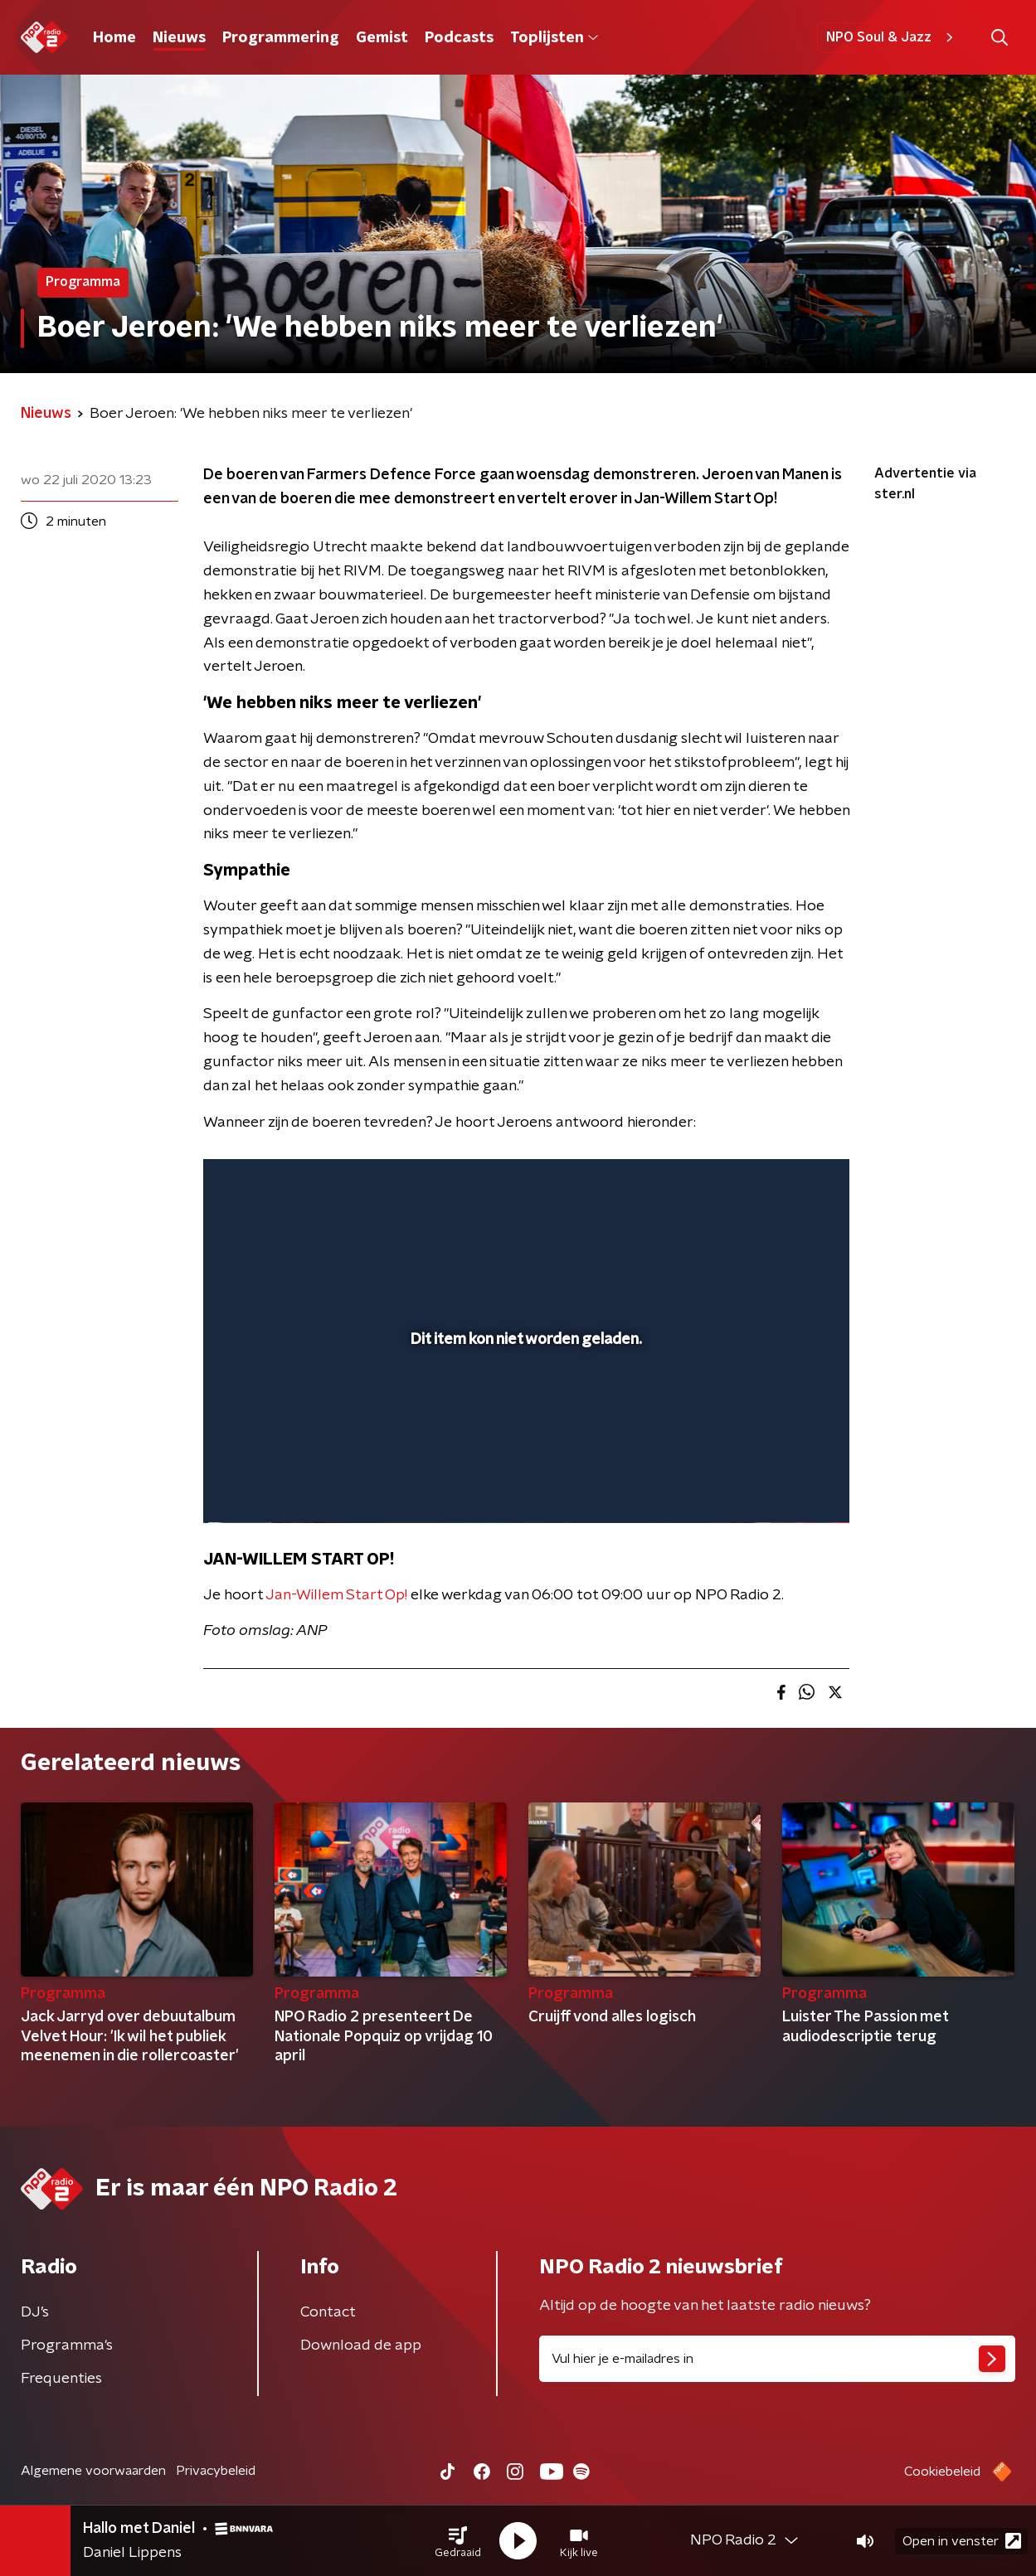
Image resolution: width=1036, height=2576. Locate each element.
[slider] (524, 1441)
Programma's (67, 2345)
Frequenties (61, 2378)
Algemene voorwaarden (93, 2470)
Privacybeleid (215, 2470)
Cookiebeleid (942, 2471)
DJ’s (35, 2312)
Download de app (360, 2345)
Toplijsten (554, 38)
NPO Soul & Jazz (892, 37)
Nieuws (179, 38)
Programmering (280, 38)
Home (114, 38)
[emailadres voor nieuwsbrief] (777, 2359)
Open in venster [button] (961, 2541)
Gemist (382, 38)
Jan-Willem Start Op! (336, 1595)
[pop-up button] (775, 1486)
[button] (457, 2541)
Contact (328, 2312)
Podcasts (459, 38)
